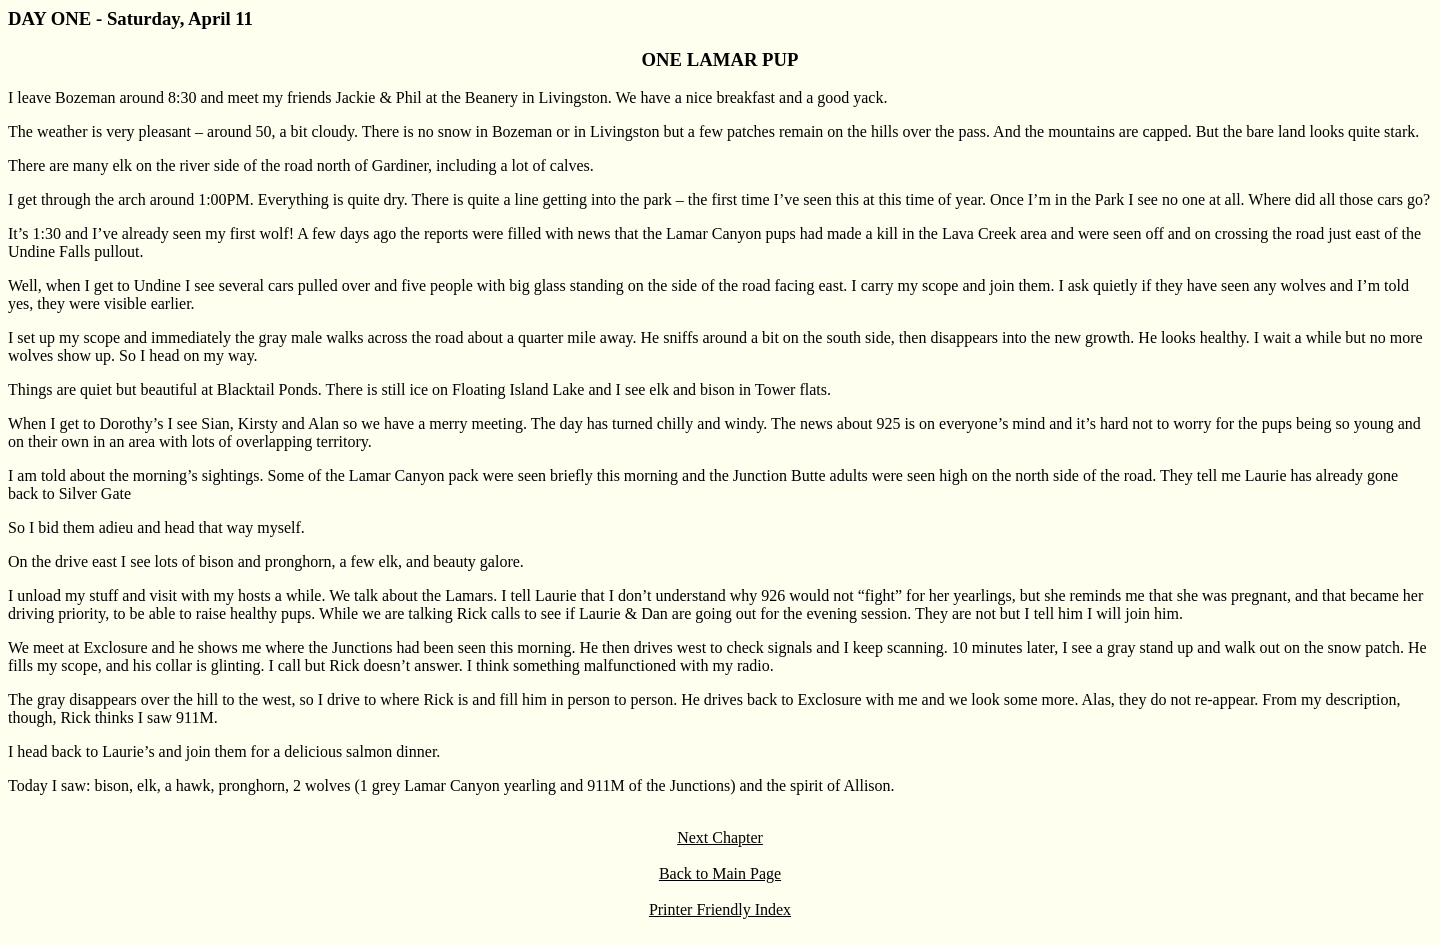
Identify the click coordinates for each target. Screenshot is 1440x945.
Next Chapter (720, 837)
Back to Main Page (720, 873)
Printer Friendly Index (720, 909)
